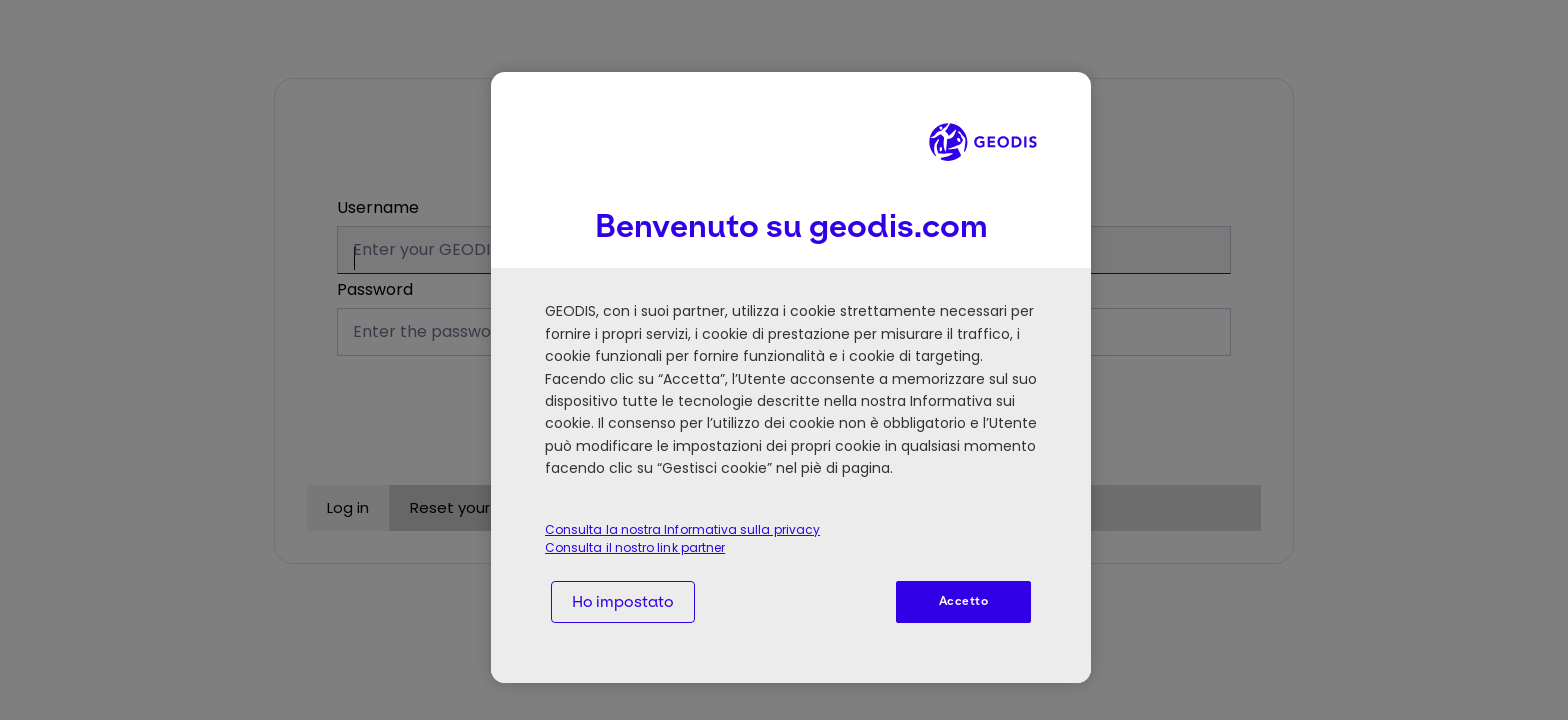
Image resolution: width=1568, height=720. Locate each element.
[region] (791, 377)
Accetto (964, 601)
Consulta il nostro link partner (635, 547)
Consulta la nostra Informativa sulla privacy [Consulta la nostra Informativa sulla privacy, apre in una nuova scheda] (682, 529)
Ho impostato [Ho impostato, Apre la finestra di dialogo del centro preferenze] (623, 601)
